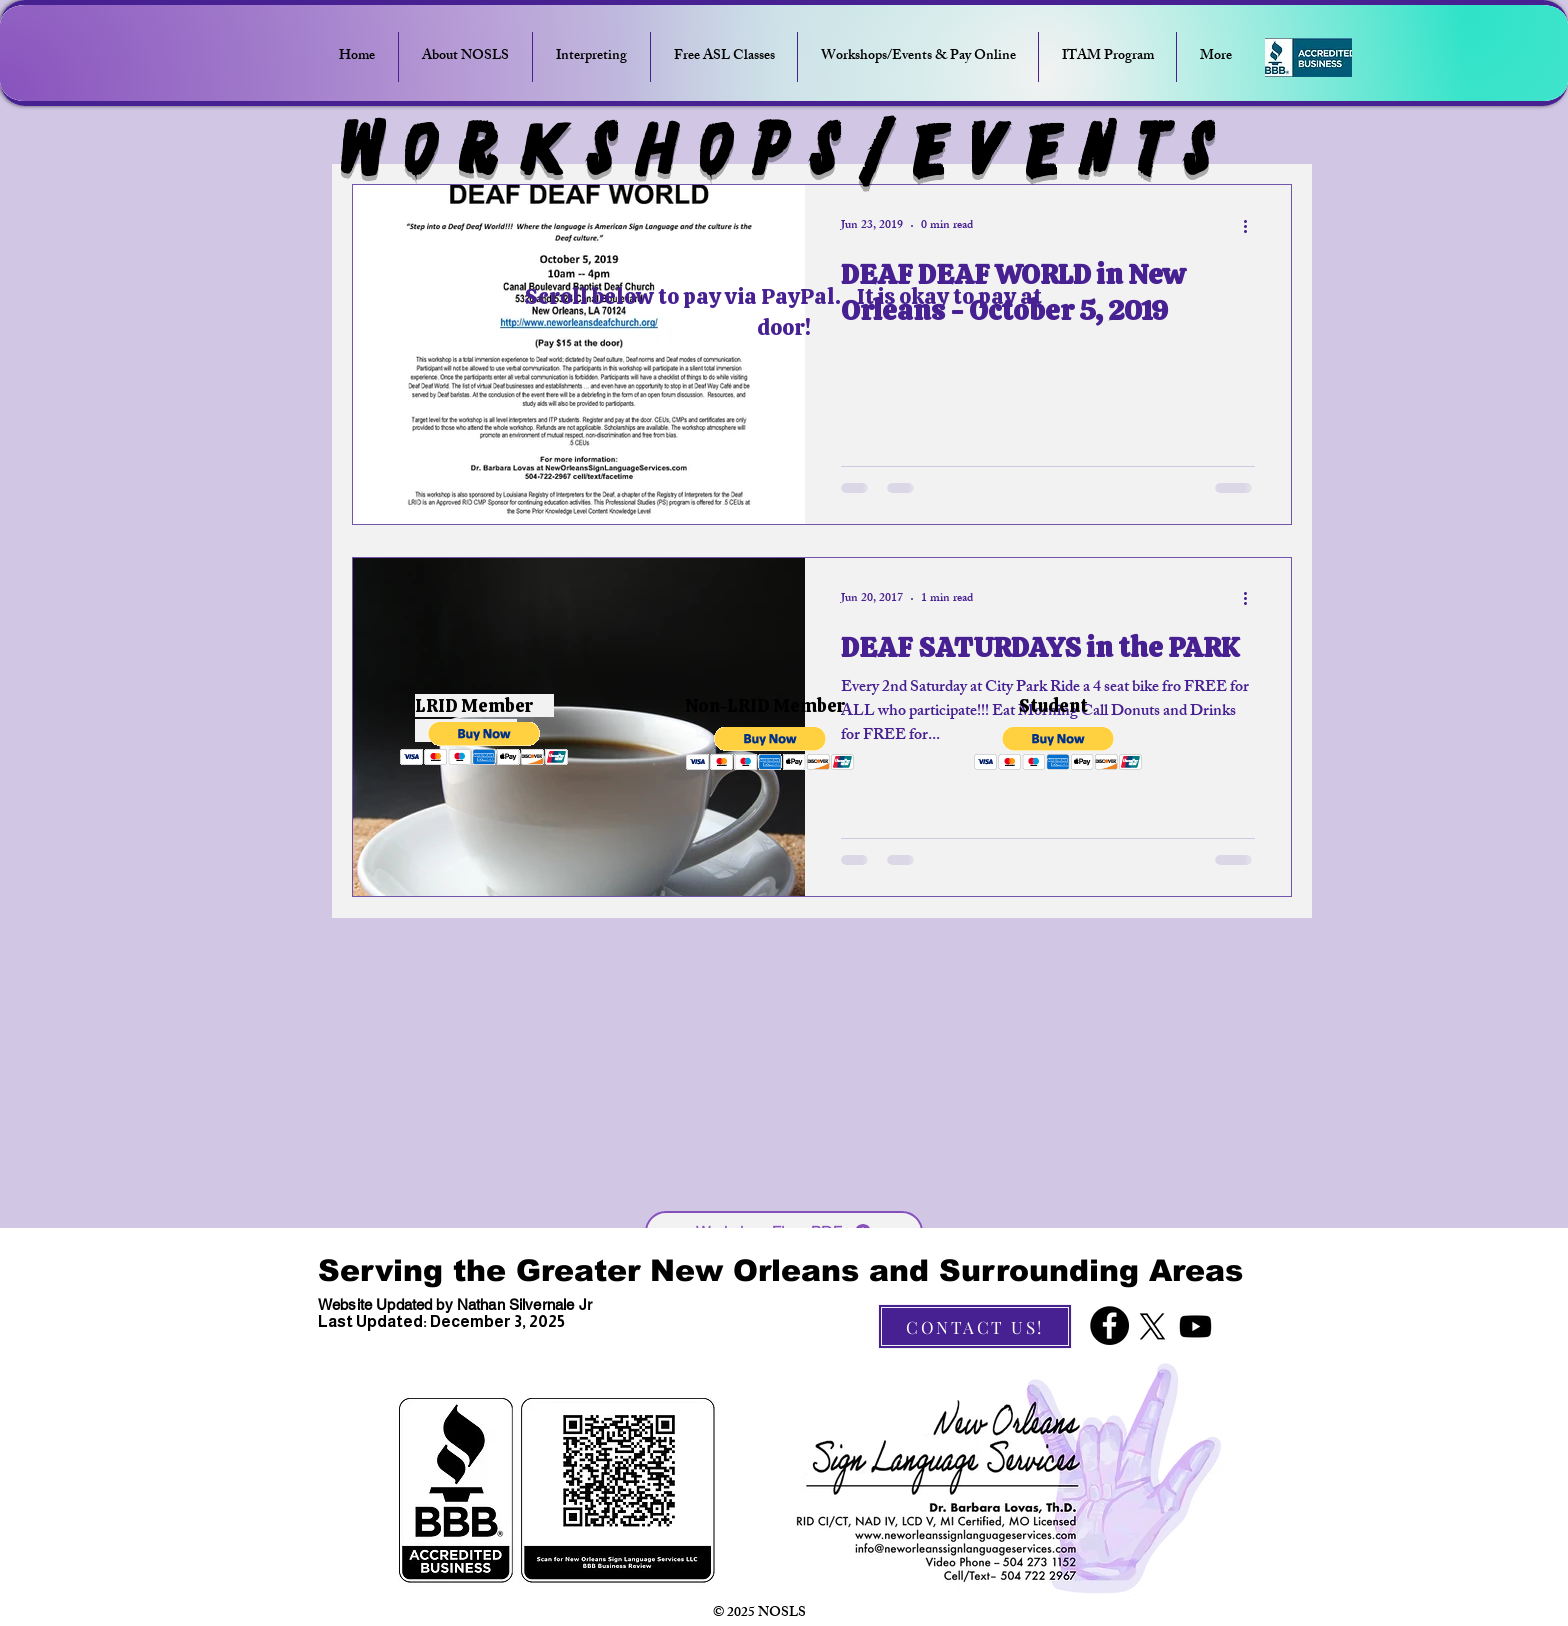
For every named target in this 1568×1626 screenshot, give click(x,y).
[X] (1152, 1326)
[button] (484, 743)
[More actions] (1252, 226)
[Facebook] (1109, 1325)
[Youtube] (1195, 1326)
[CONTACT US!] (975, 1326)
